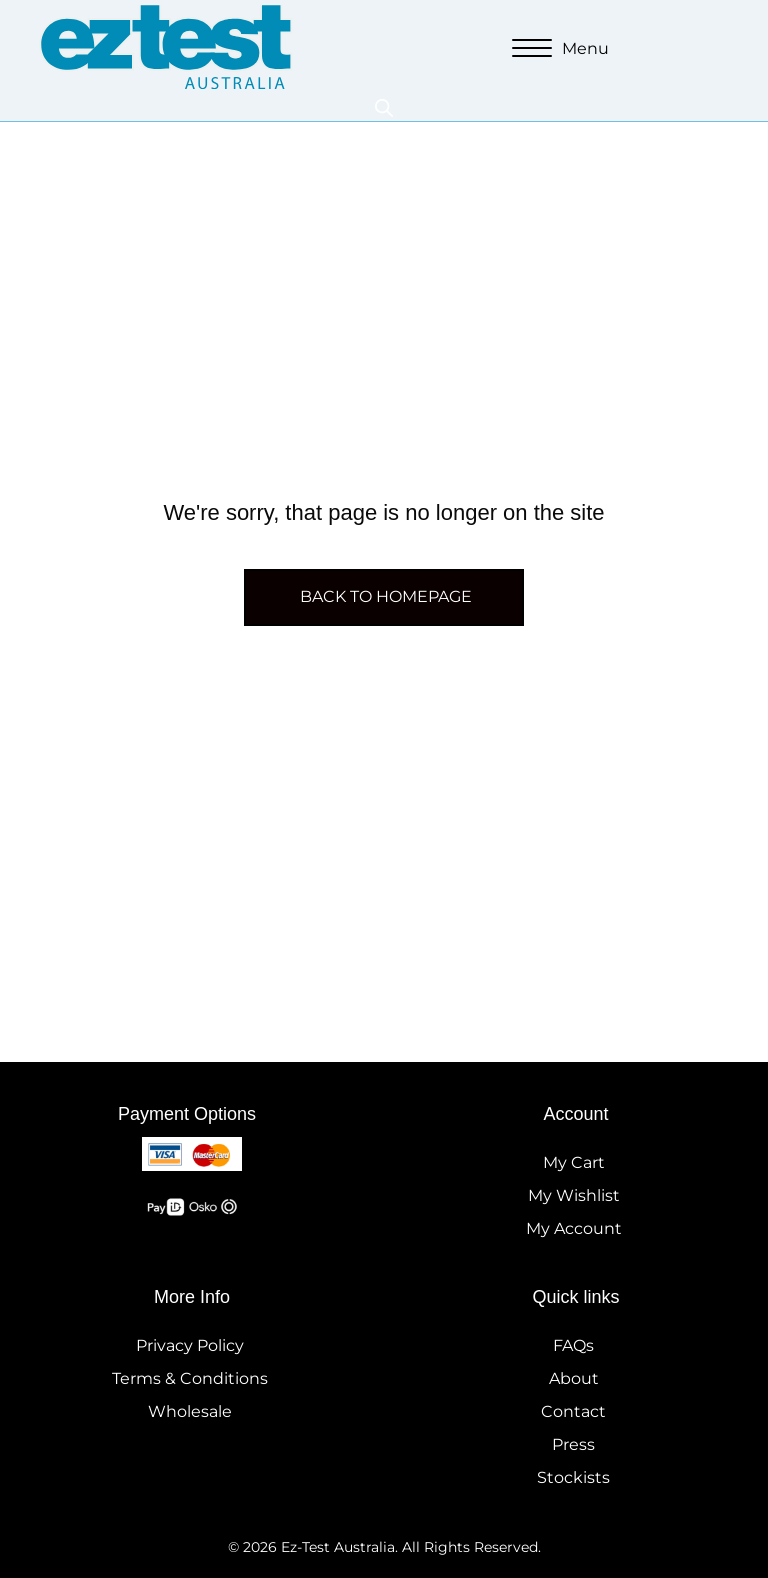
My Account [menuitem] (574, 1228)
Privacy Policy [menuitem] (190, 1345)
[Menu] (560, 49)
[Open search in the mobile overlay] (384, 107)
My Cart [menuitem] (574, 1162)
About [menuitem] (574, 1378)
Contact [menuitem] (573, 1411)
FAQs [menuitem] (573, 1345)
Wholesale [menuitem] (190, 1411)
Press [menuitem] (573, 1444)
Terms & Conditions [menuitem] (190, 1378)
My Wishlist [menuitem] (574, 1195)
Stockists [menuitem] (573, 1477)
